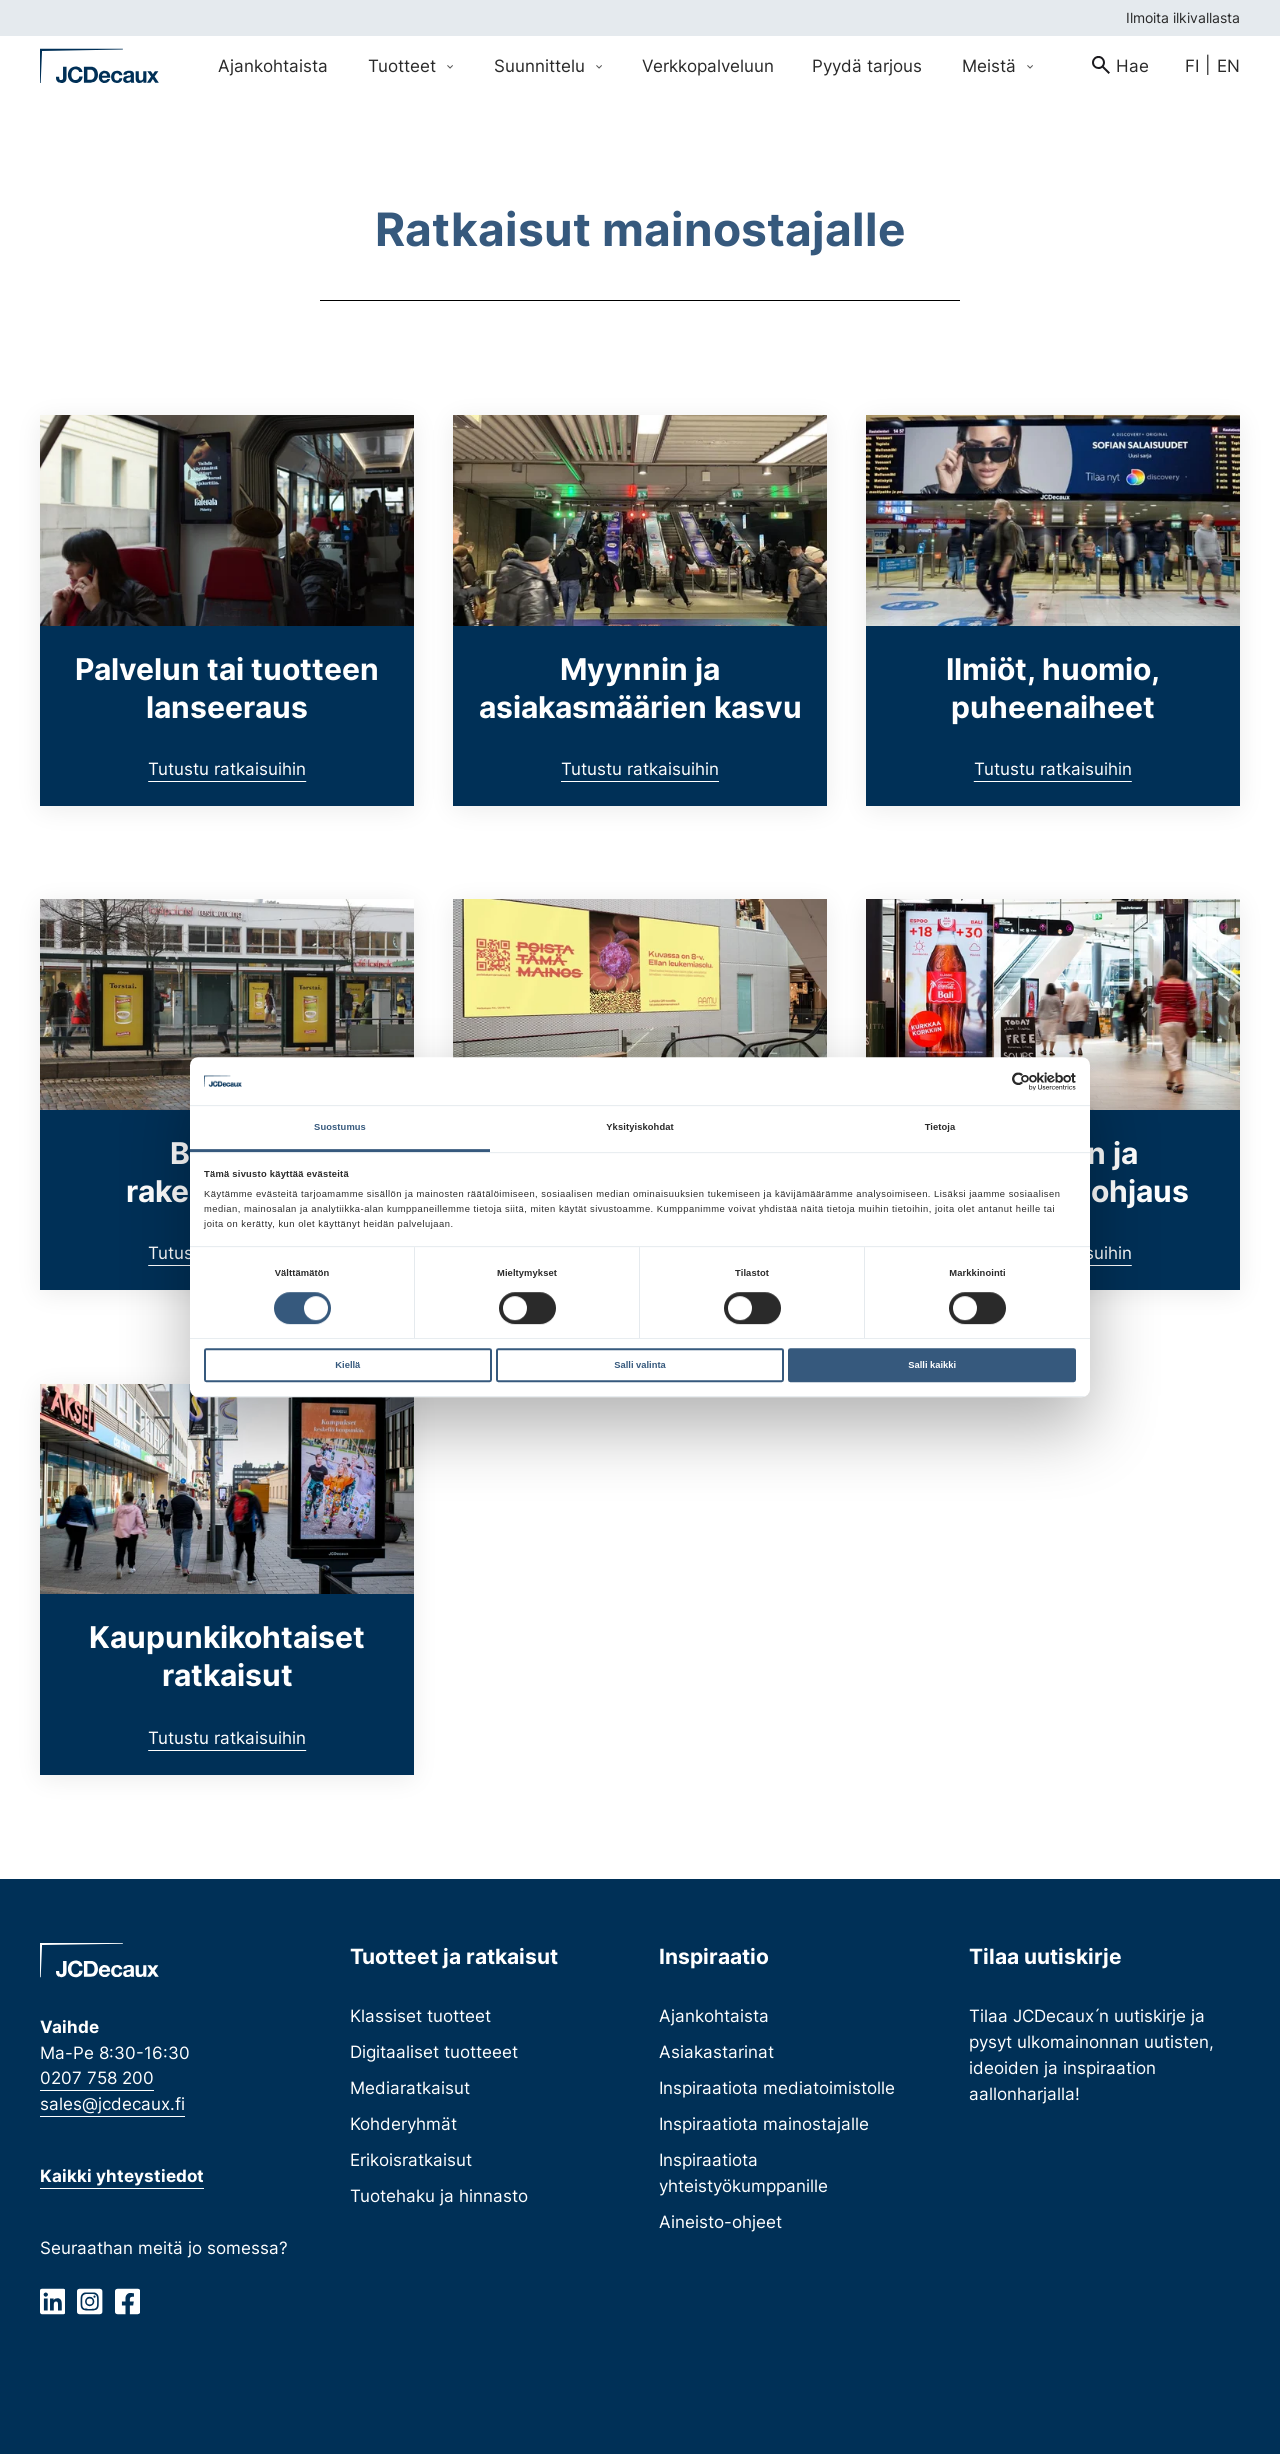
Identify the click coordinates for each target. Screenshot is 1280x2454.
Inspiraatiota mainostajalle (764, 2123)
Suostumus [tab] (340, 1128)
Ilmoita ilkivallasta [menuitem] (1183, 17)
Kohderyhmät (403, 2123)
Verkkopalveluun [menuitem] (708, 65)
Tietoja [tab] (940, 1128)
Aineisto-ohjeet (720, 2221)
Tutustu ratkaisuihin (227, 768)
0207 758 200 (97, 2077)
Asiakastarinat (716, 2051)
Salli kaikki (932, 1365)
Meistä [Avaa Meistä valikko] (998, 65)
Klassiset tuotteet (420, 2015)
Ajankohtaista (714, 2015)
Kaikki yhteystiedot (122, 2175)
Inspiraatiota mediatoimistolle (777, 2087)
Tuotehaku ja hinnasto (439, 2195)
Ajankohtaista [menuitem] (273, 65)
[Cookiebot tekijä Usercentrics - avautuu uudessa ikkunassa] (988, 1081)
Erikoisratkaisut (411, 2159)
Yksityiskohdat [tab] (639, 1128)
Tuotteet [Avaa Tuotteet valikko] (411, 65)
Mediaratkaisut (410, 2087)
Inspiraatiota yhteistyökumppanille (743, 2172)
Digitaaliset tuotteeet (434, 2051)
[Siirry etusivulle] (100, 66)
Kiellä (347, 1365)
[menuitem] (1120, 66)
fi (1192, 65)
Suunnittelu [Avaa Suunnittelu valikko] (548, 65)
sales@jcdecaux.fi (112, 2103)
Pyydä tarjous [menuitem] (867, 65)
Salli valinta (640, 1365)
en (1228, 65)
